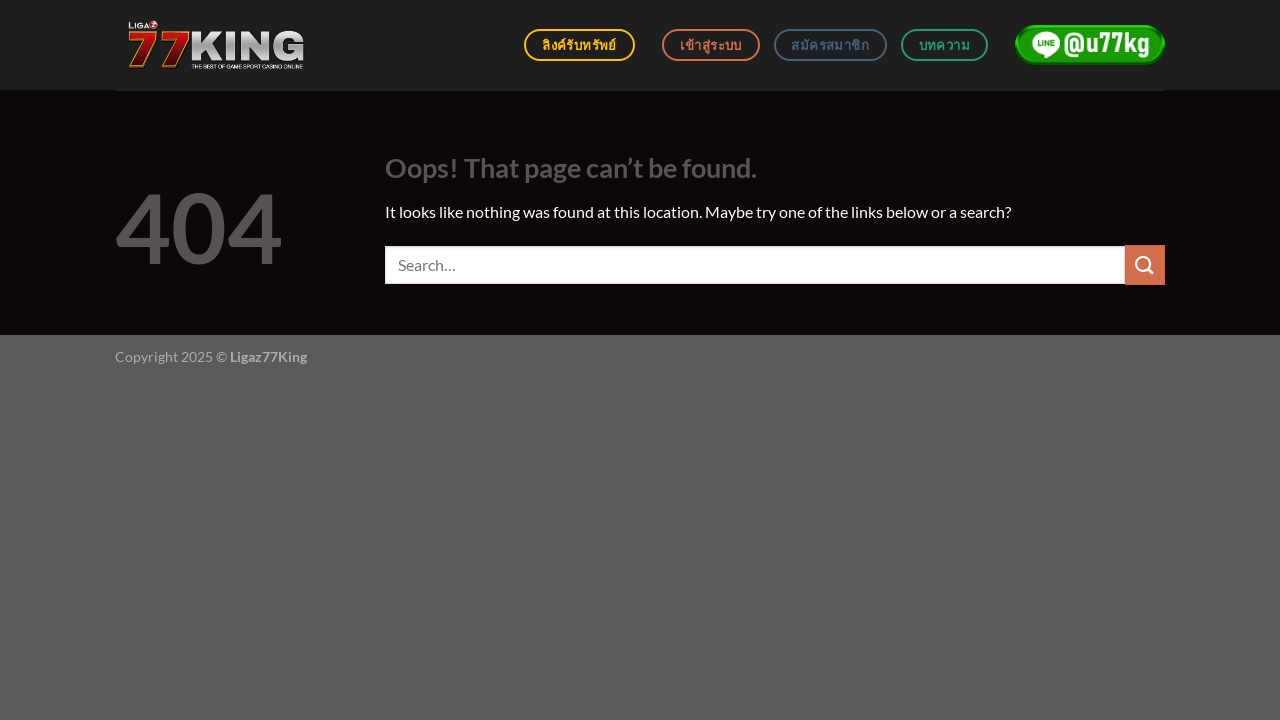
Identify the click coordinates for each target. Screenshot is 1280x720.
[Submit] (1145, 264)
